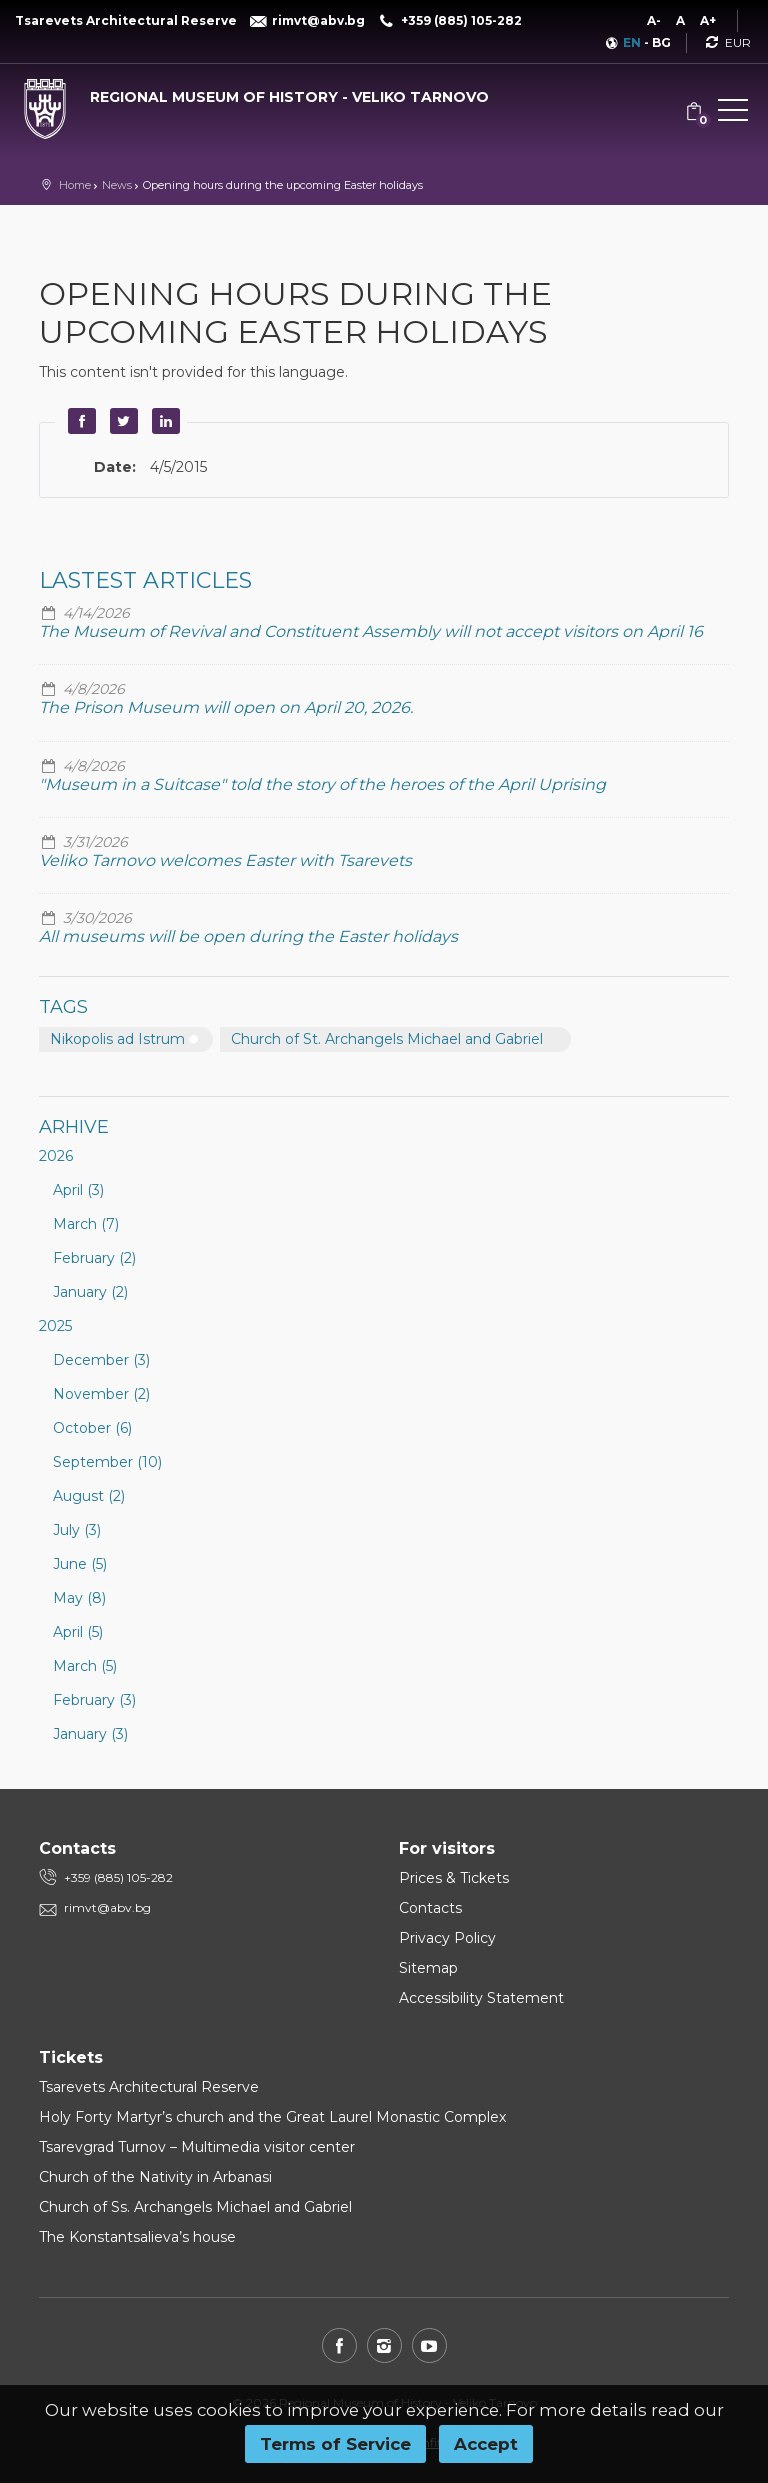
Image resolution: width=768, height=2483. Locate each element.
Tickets (71, 2057)
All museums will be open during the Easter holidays (248, 936)
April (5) (78, 1632)
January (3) (90, 1734)
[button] (733, 114)
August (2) (89, 1496)
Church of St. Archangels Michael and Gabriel (387, 1039)
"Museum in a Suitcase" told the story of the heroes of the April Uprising (322, 784)
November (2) (101, 1394)
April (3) (78, 1190)
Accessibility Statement (481, 1998)
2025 (55, 1326)
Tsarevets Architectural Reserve (149, 2087)
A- (654, 20)
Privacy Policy (447, 1938)
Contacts (430, 1908)
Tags (63, 1007)
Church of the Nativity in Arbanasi (155, 2177)
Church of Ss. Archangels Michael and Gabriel (195, 2207)
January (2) (90, 1292)
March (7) (86, 1224)
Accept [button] (486, 2444)
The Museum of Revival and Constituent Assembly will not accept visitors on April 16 (371, 631)
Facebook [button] (79, 421)
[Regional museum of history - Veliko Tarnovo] (256, 92)
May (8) (79, 1598)
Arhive (74, 1127)
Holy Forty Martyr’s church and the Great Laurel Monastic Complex (272, 2117)
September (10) (107, 1462)
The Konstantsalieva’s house (137, 2237)
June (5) (80, 1564)
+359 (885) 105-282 (118, 1877)
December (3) (101, 1360)
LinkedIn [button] (163, 421)
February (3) (94, 1700)
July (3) (77, 1530)
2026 (56, 1156)
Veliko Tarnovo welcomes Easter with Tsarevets (225, 860)
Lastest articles (145, 580)
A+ (708, 20)
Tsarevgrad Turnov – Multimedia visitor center (197, 2147)
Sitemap (428, 1968)
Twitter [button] (121, 421)
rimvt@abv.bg (107, 1907)
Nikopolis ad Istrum (117, 1039)
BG (661, 42)
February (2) (94, 1258)
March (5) (85, 1666)
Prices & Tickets (454, 1878)
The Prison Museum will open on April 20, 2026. (226, 707)
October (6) (92, 1428)
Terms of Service (335, 2444)
